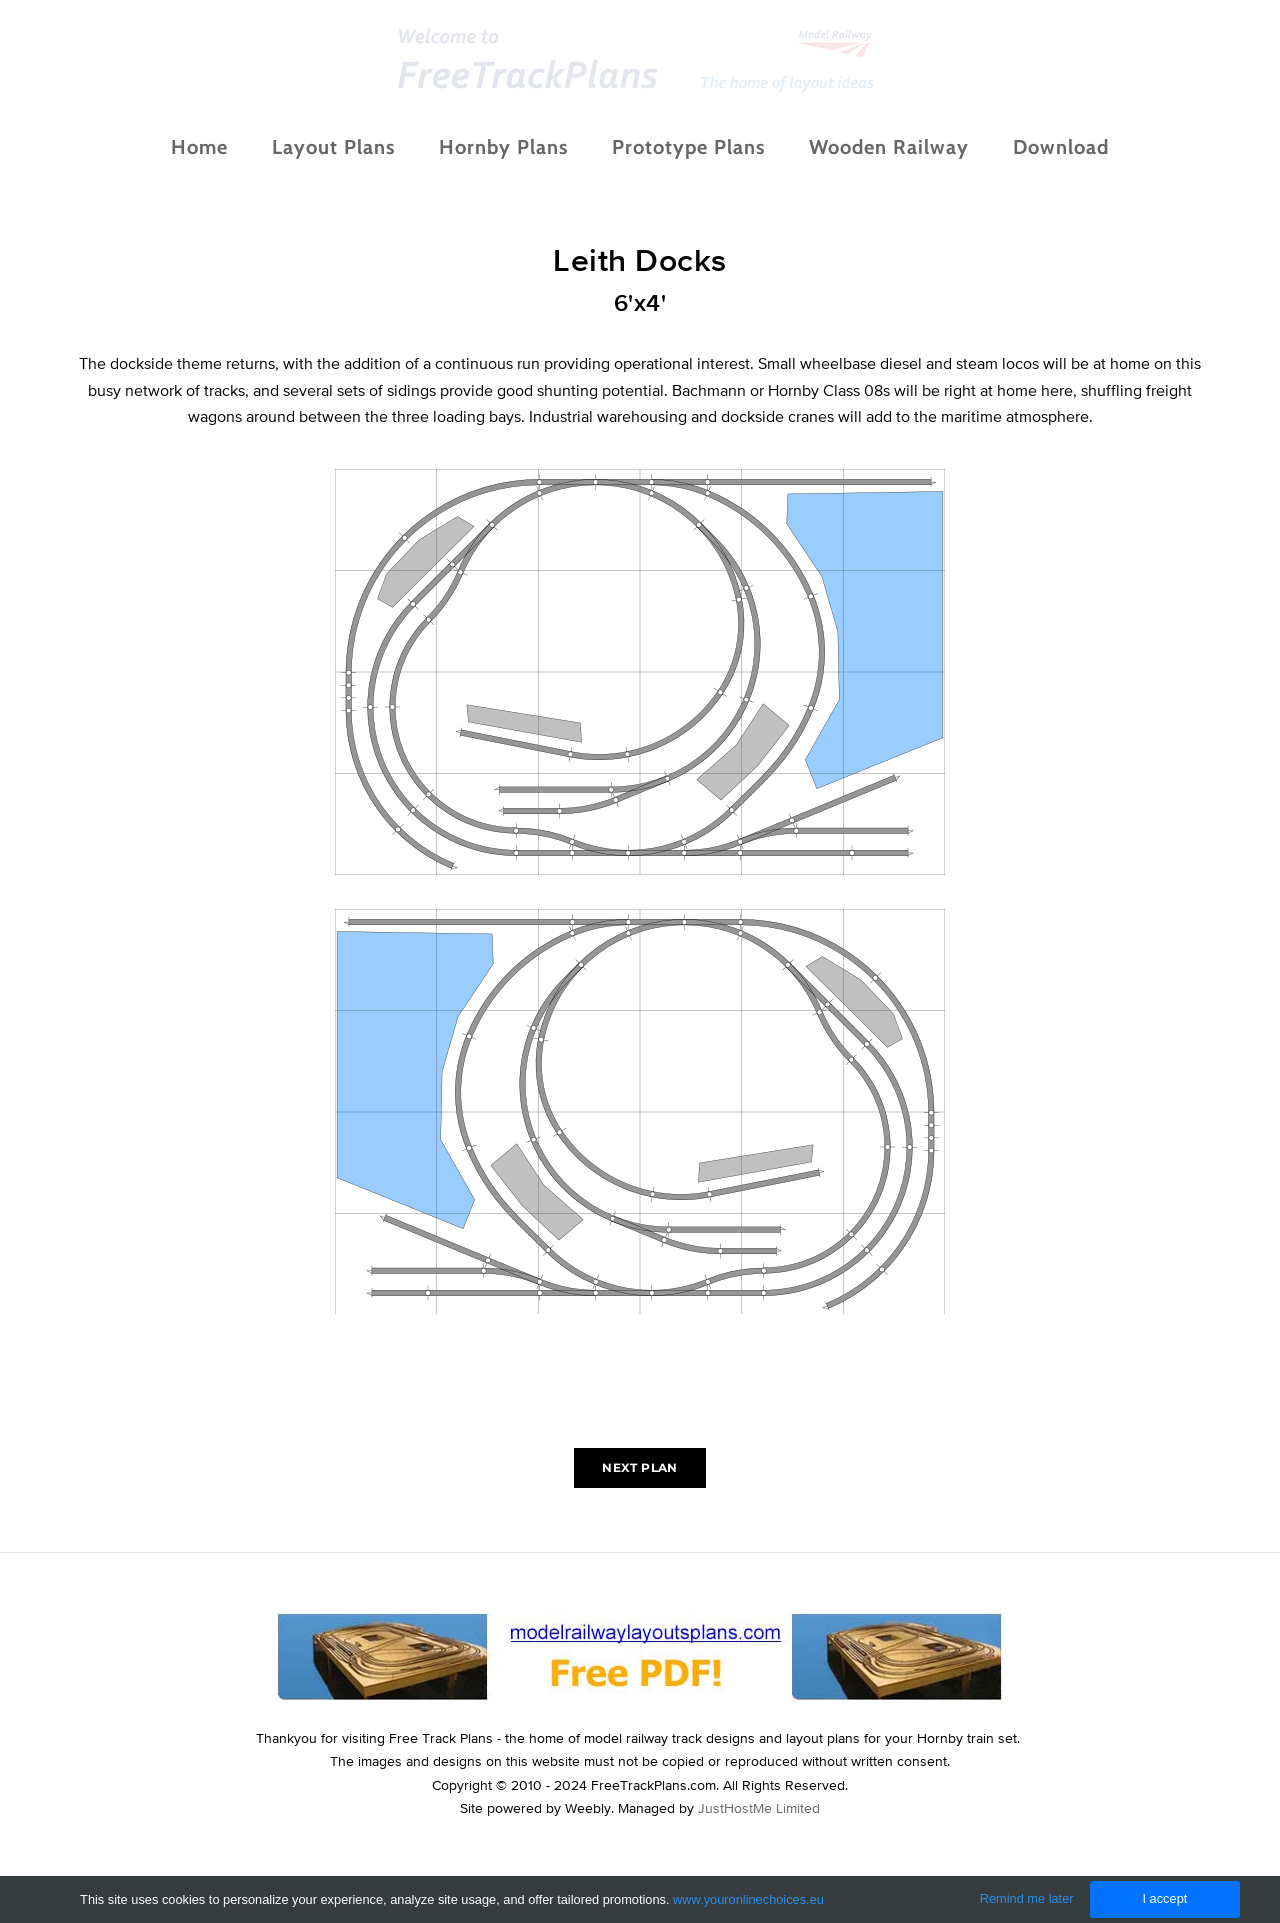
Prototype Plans (688, 163)
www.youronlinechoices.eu (748, 1899)
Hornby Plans (503, 163)
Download (1061, 163)
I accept (1164, 1898)
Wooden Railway (889, 163)
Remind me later (1027, 1898)
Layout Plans (333, 163)
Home (199, 163)
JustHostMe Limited (759, 1840)
